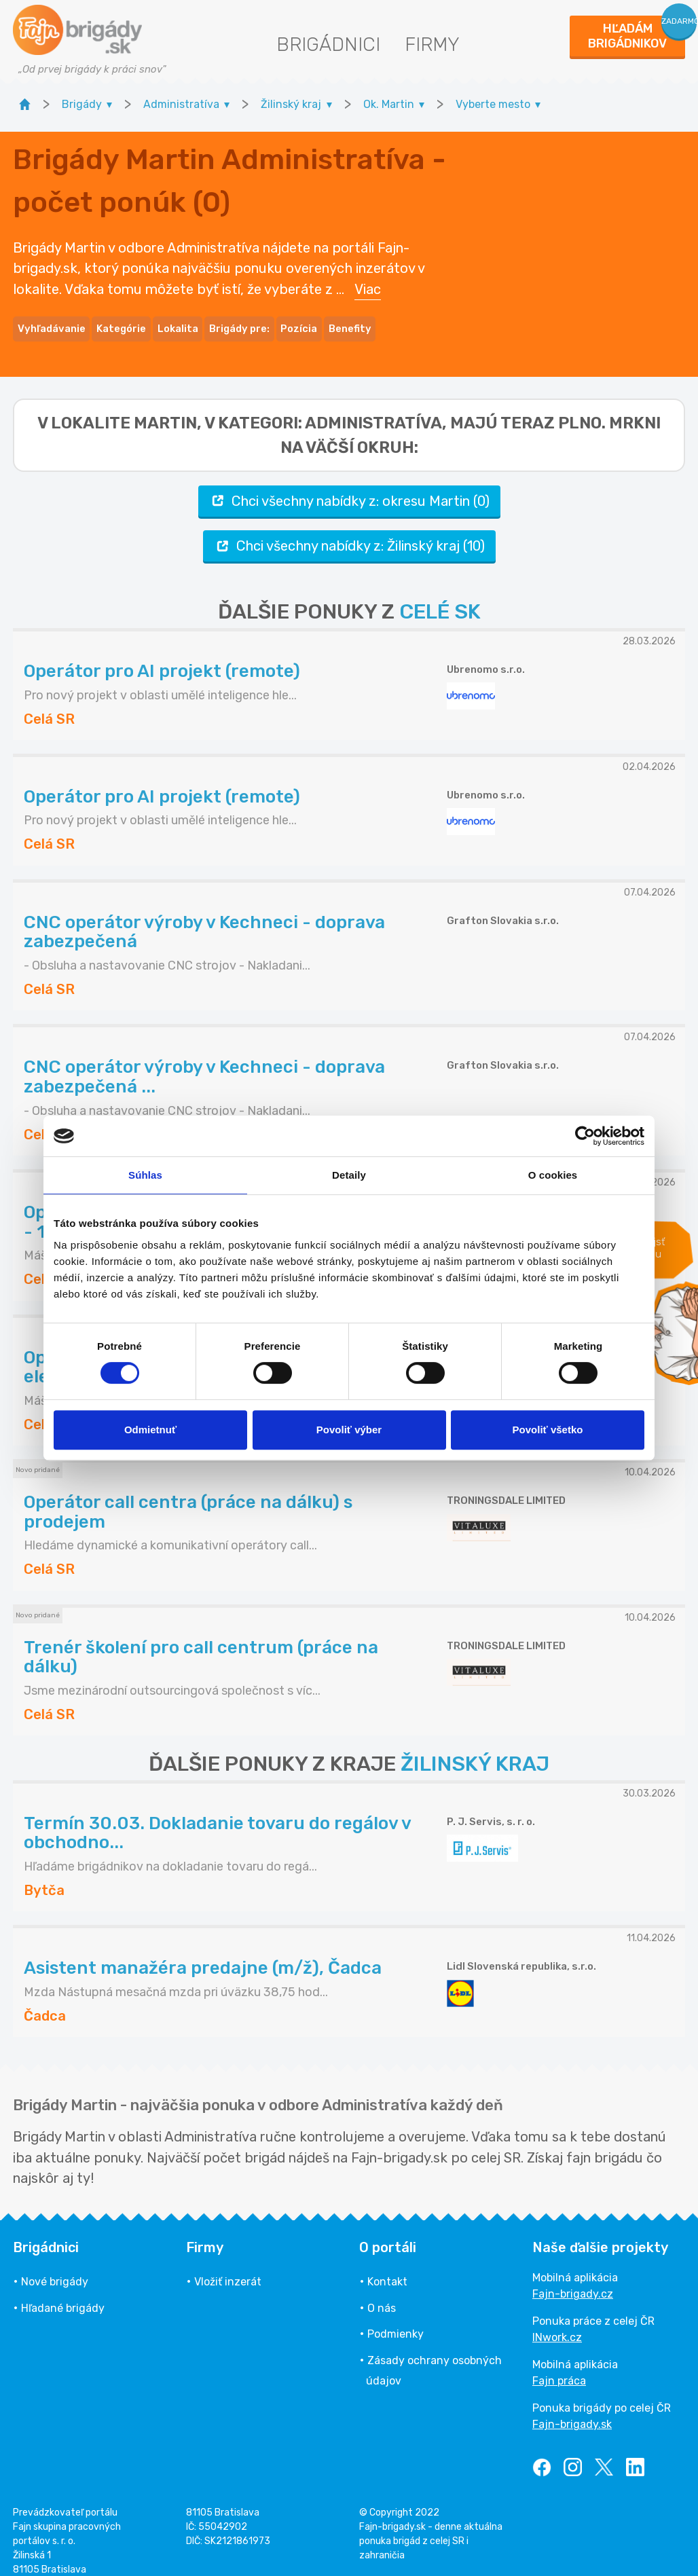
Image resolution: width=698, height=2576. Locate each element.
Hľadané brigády (63, 2293)
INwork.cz (557, 2323)
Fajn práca (559, 2366)
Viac (367, 282)
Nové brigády (54, 2267)
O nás (381, 2293)
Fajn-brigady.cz (572, 2279)
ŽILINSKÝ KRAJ (475, 1749)
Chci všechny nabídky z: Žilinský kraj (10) (349, 531)
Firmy (432, 44)
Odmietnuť (150, 1429)
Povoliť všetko (548, 1429)
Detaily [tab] (349, 1175)
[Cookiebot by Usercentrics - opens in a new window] (585, 1136)
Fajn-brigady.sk (572, 2410)
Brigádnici (328, 44)
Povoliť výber (349, 1429)
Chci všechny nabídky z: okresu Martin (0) (349, 486)
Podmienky (395, 2319)
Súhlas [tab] (145, 1175)
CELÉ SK (440, 597)
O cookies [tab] (553, 1175)
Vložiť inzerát (227, 2267)
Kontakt (387, 2267)
